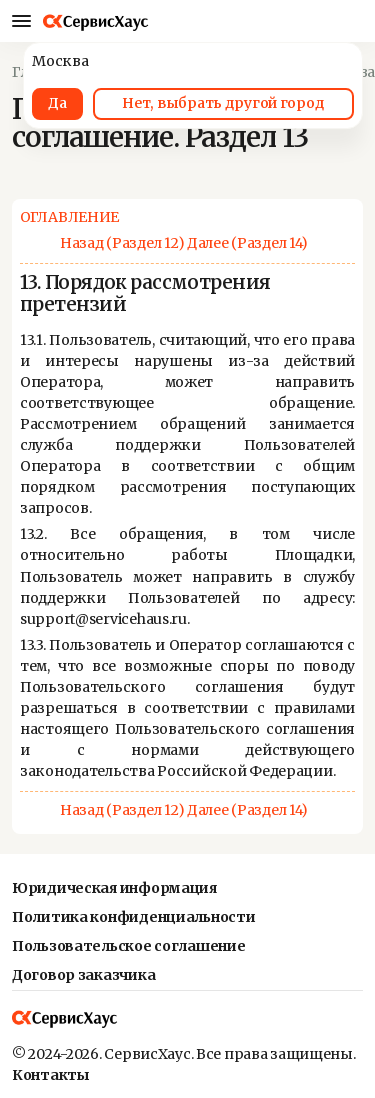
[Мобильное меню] (21, 21)
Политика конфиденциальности (133, 917)
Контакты (51, 1075)
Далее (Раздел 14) (247, 243)
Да (57, 103)
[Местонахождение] (349, 21)
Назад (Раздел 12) (122, 243)
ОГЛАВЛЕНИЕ (69, 217)
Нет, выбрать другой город (223, 103)
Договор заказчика (83, 975)
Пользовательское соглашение (128, 946)
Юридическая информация (114, 888)
